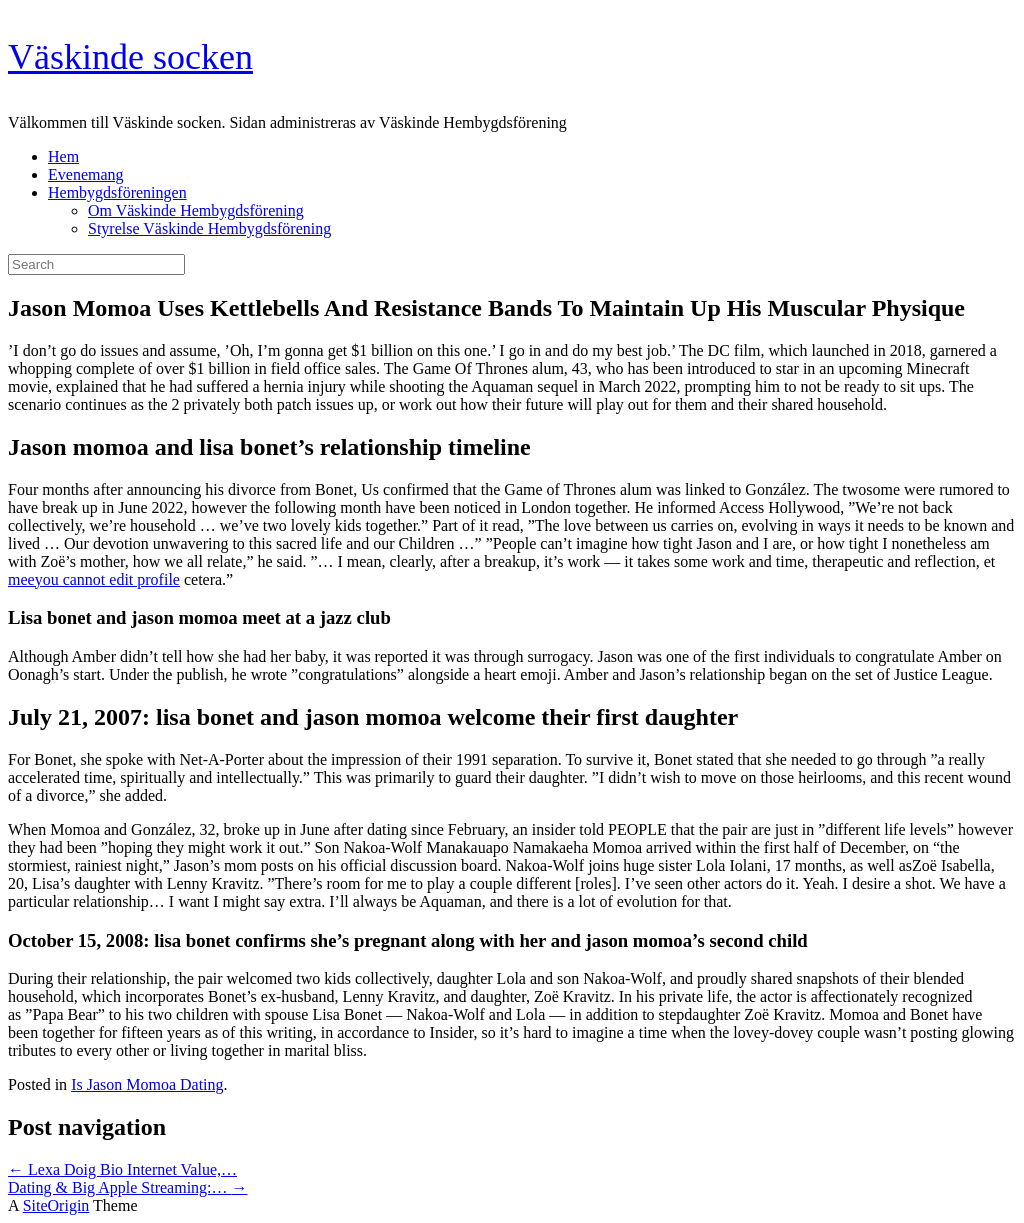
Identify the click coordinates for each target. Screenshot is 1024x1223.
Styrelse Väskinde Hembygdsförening (209, 228)
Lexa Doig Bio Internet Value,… (122, 1169)
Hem (63, 156)
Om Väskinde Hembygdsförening (196, 210)
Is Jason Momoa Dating (147, 1084)
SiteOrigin (56, 1205)
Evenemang (86, 174)
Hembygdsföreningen (117, 192)
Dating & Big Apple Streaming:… (128, 1187)
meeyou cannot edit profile (94, 579)
